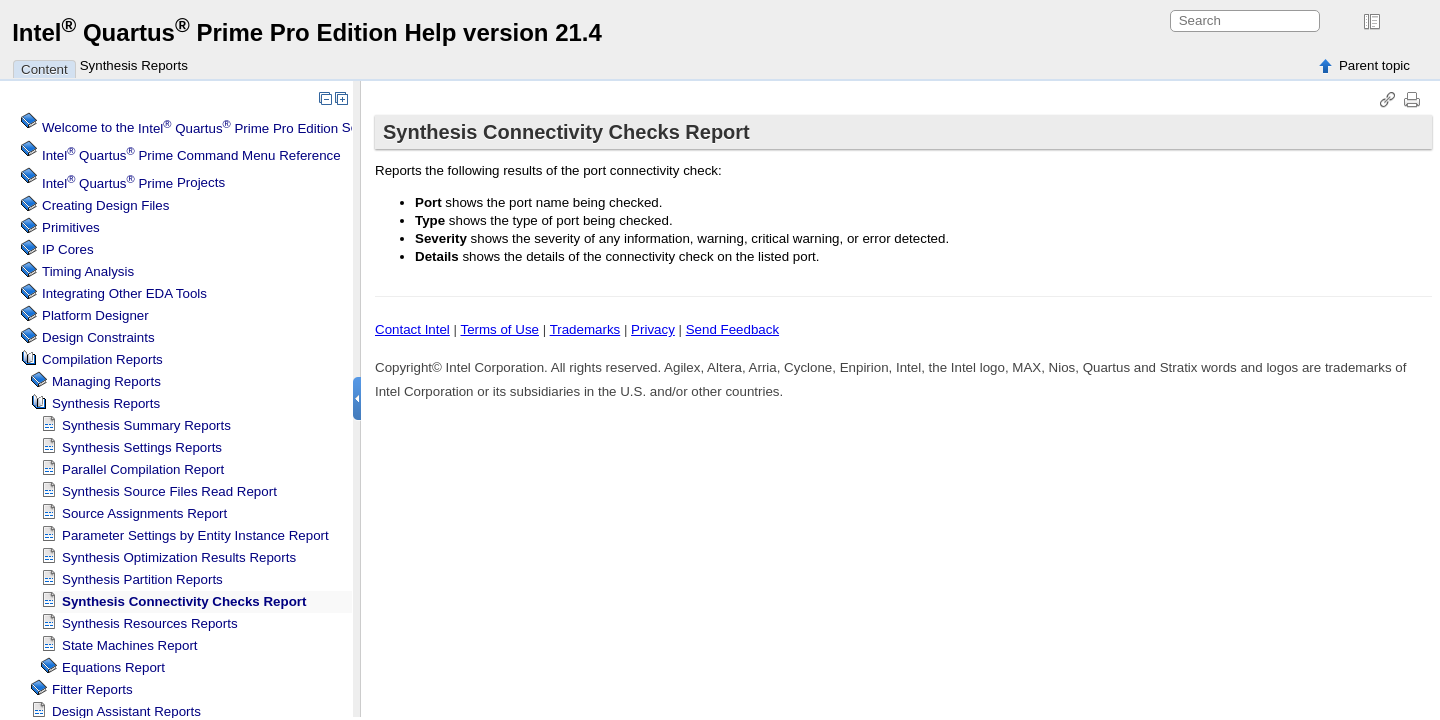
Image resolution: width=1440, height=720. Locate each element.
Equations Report (113, 667)
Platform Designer (95, 315)
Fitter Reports (92, 689)
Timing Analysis (88, 271)
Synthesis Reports (134, 65)
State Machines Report (130, 645)
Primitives (71, 227)
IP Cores (68, 249)
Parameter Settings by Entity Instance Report (195, 535)
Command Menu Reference (191, 155)
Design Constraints (98, 337)
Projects (133, 183)
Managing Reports (106, 381)
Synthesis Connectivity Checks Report (184, 601)
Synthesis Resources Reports (150, 623)
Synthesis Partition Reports (142, 579)
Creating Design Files (105, 205)
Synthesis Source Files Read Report (169, 491)
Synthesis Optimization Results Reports (179, 557)
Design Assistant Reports (126, 711)
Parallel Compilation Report (143, 469)
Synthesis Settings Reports (142, 447)
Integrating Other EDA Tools (124, 293)
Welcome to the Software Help (234, 128)
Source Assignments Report (144, 513)
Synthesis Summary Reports (146, 425)
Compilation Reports (102, 359)
